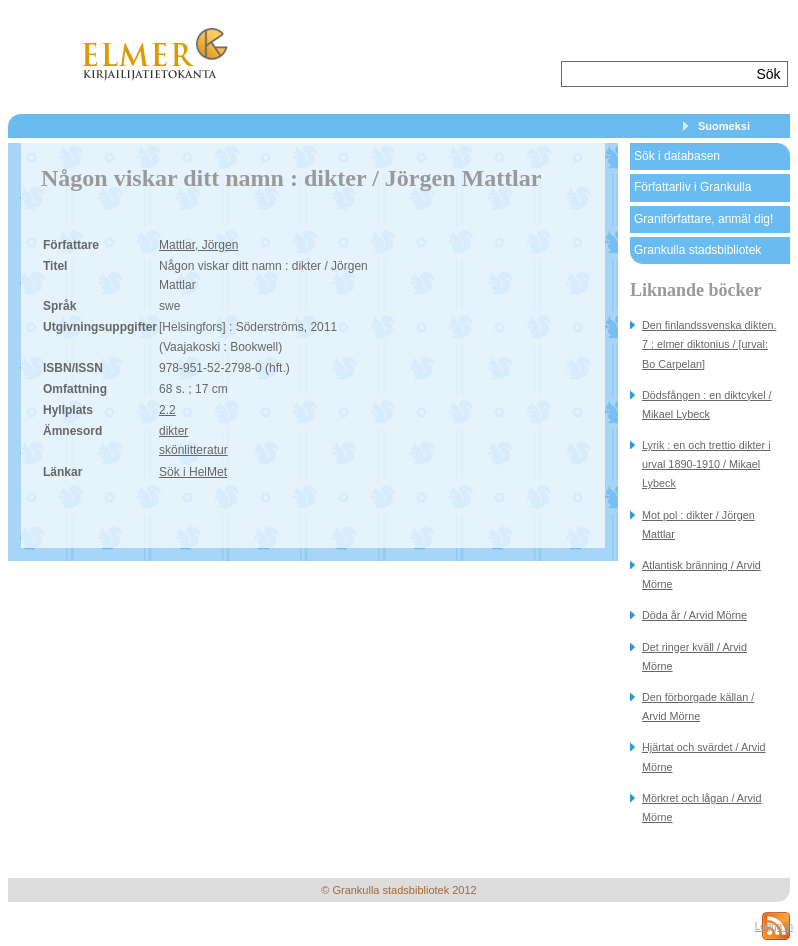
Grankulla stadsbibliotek (697, 250)
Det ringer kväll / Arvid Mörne (694, 656)
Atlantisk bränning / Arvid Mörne (701, 574)
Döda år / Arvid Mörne (694, 615)
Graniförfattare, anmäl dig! (703, 219)
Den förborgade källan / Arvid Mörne (698, 706)
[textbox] (656, 74)
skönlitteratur (193, 450)
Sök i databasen (677, 156)
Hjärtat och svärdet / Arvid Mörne (704, 756)
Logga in (774, 926)
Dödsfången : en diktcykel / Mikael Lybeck (707, 404)
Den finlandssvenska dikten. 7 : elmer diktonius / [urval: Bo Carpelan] (709, 344)
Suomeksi (724, 126)
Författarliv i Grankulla (692, 187)
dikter (173, 431)
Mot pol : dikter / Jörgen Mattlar (698, 524)
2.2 (167, 410)
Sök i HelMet (193, 472)
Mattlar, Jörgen (198, 245)
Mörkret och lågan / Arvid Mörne (701, 807)
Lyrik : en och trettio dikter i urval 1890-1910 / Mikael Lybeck (706, 464)
